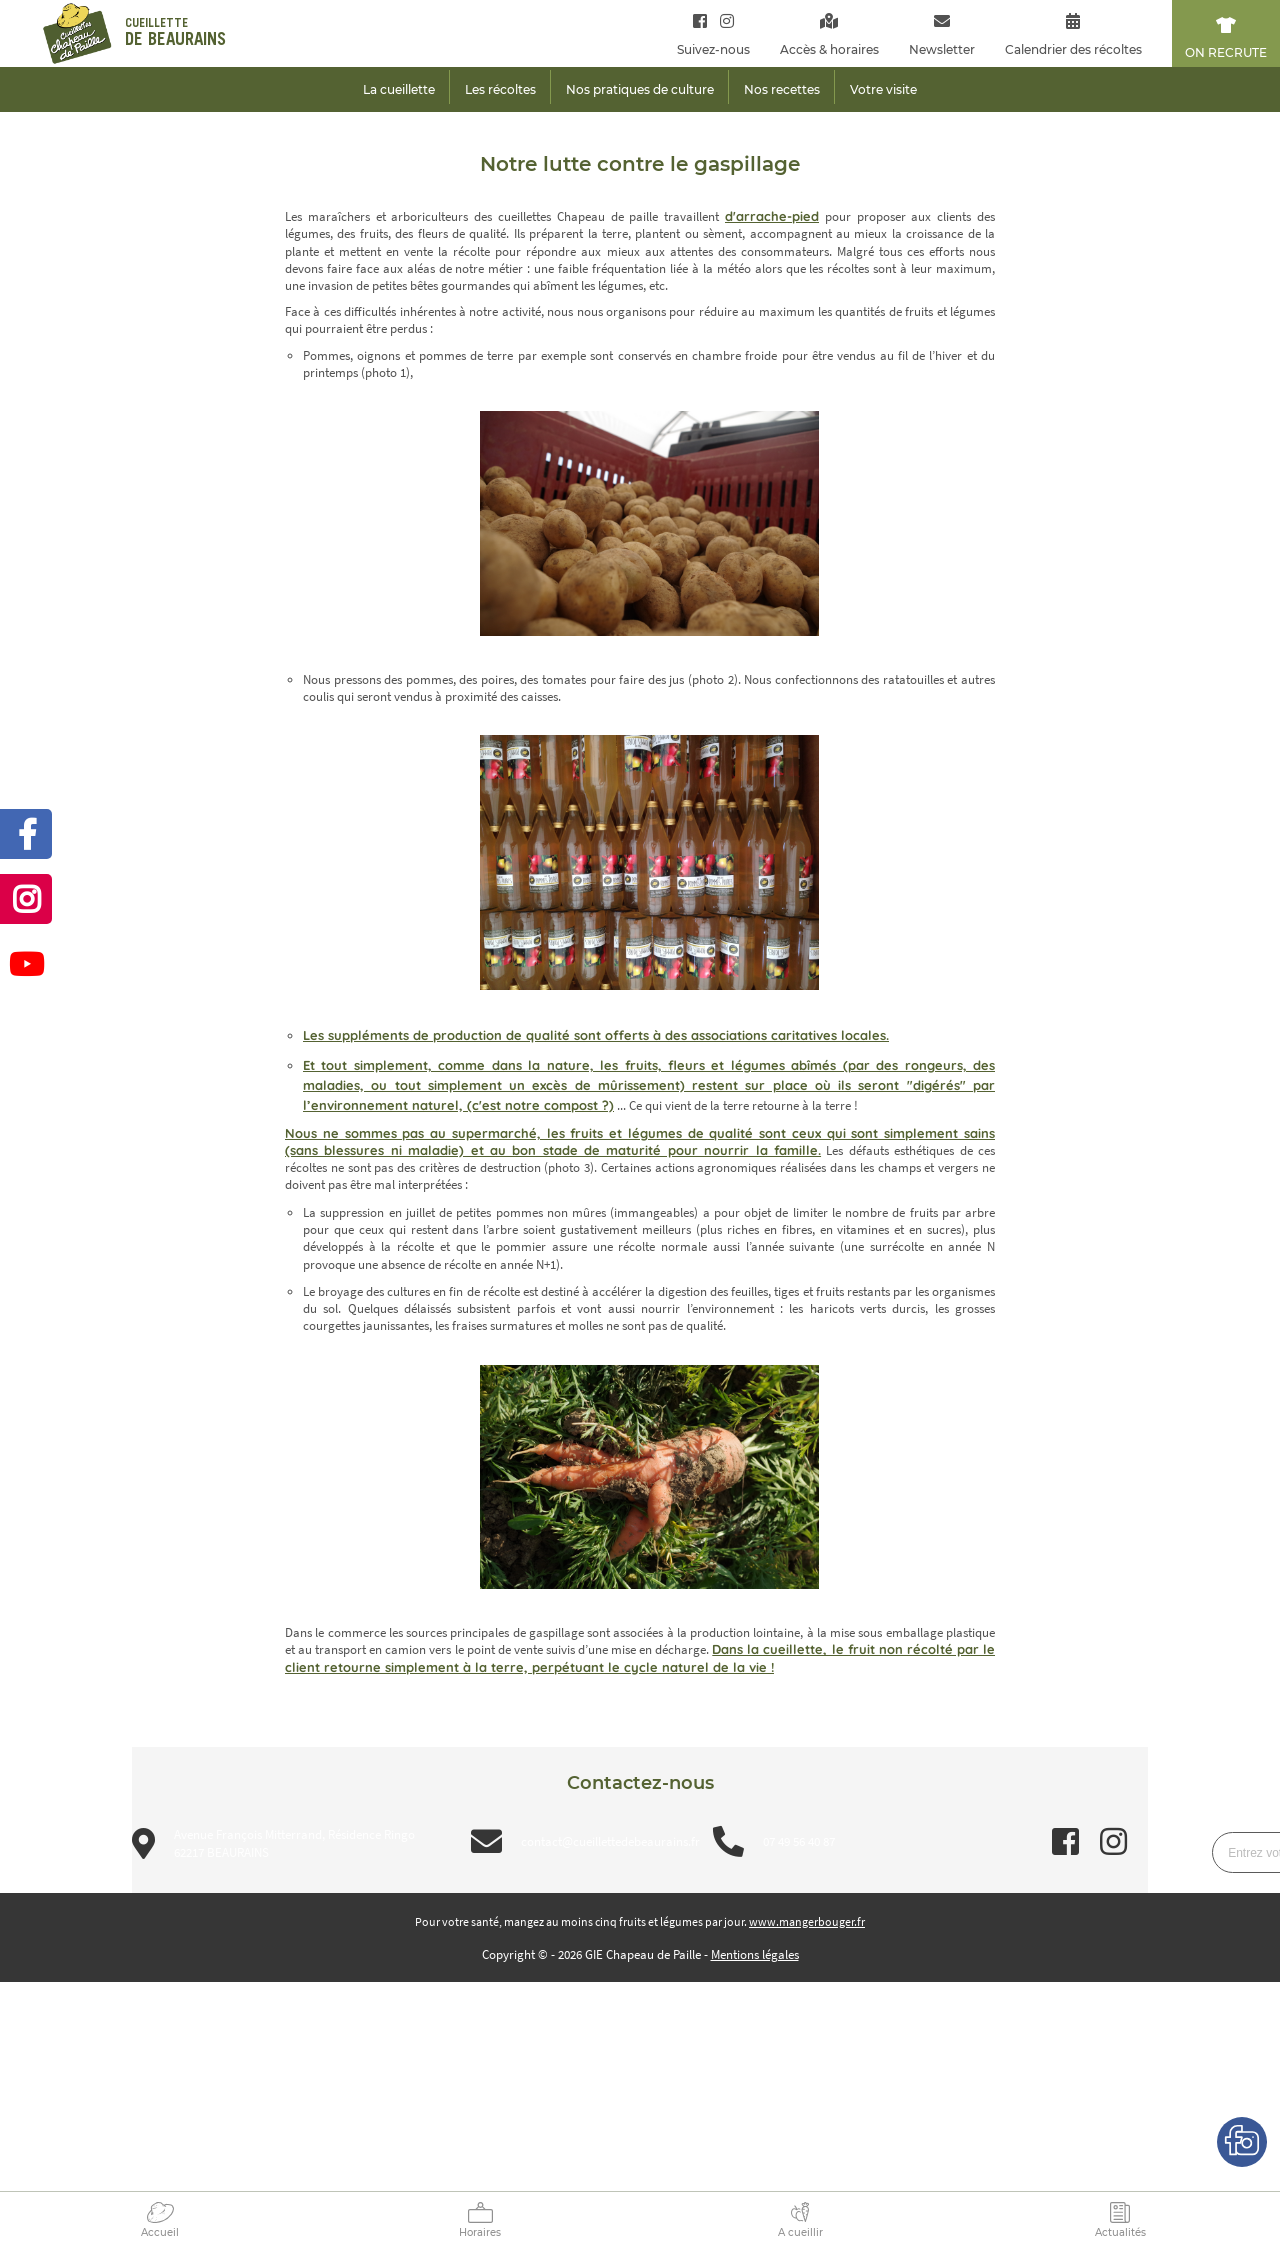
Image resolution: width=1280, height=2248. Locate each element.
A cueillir (800, 2232)
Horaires (480, 2232)
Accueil (160, 2232)
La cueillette (399, 89)
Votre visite (883, 89)
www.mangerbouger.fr (807, 1921)
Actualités (1120, 2232)
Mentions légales (755, 1954)
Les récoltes (500, 89)
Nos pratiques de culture (640, 89)
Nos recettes (782, 89)
